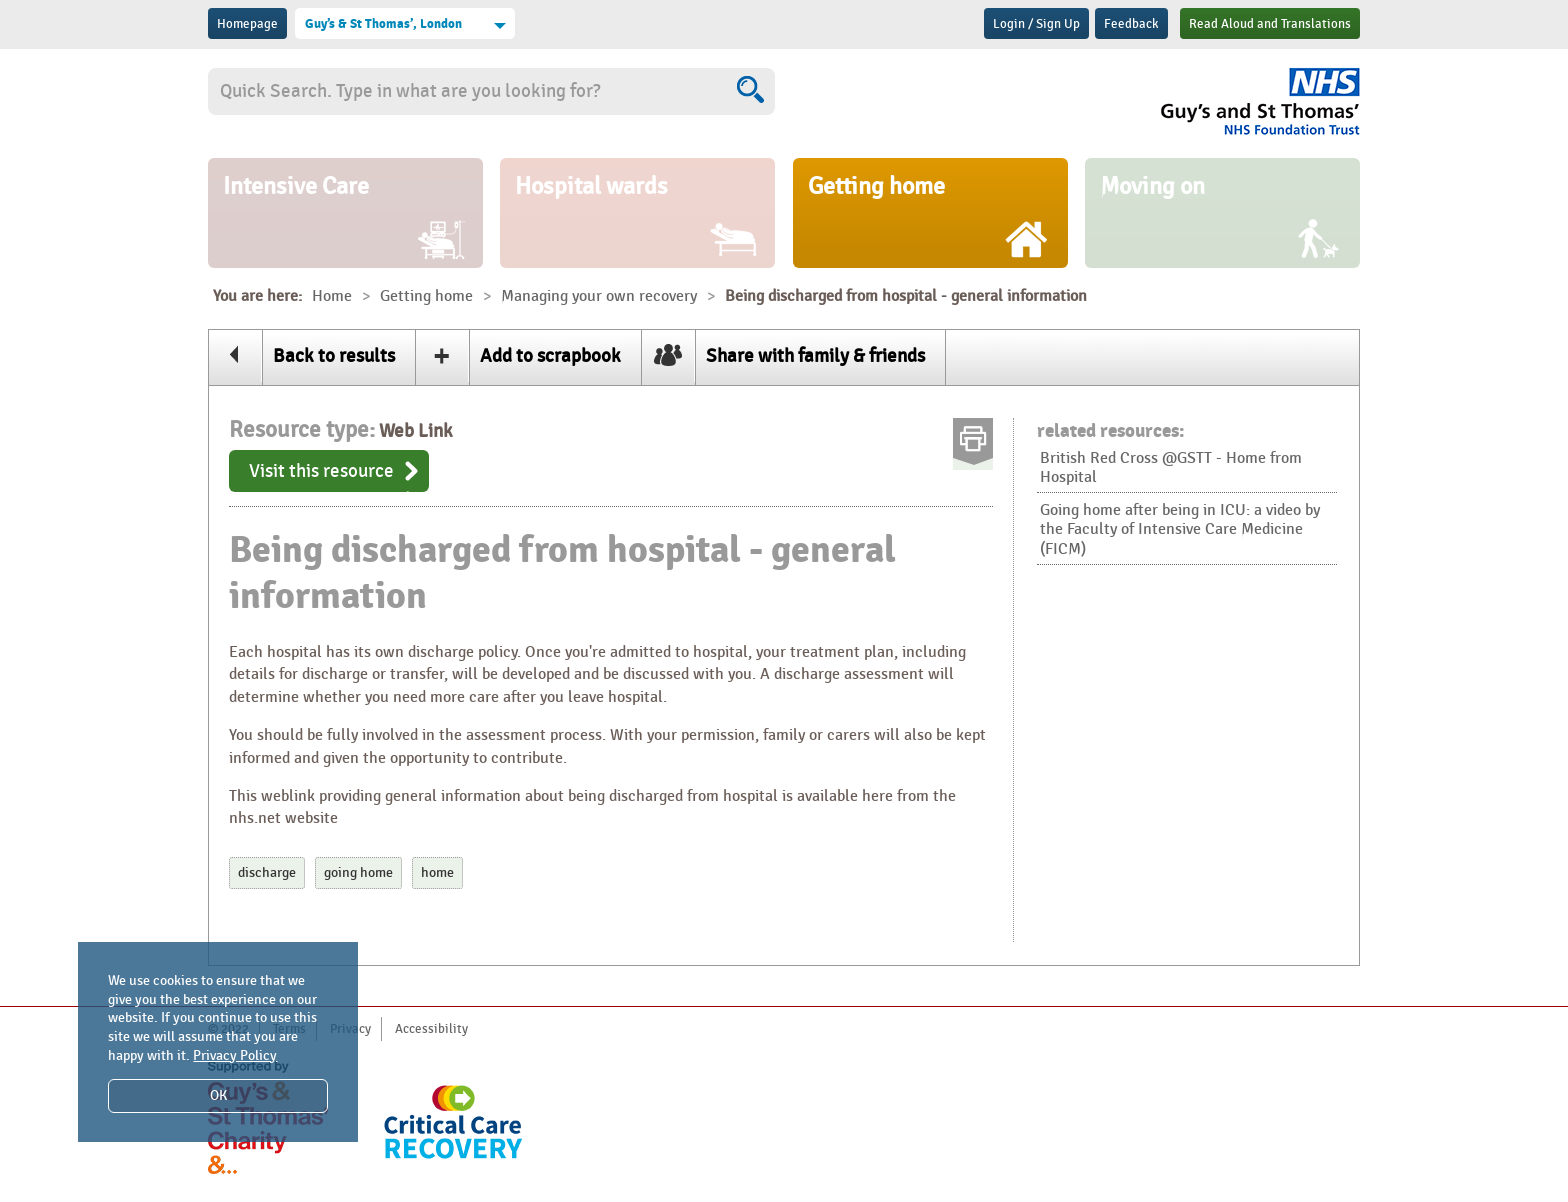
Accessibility (431, 1029)
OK (218, 1095)
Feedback (1131, 24)
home (437, 872)
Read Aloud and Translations (1270, 24)
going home (358, 872)
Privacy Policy (235, 1055)
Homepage (247, 24)
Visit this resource (321, 471)
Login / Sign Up (1036, 24)
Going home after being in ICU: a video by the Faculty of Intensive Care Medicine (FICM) (1180, 529)
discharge (267, 872)
